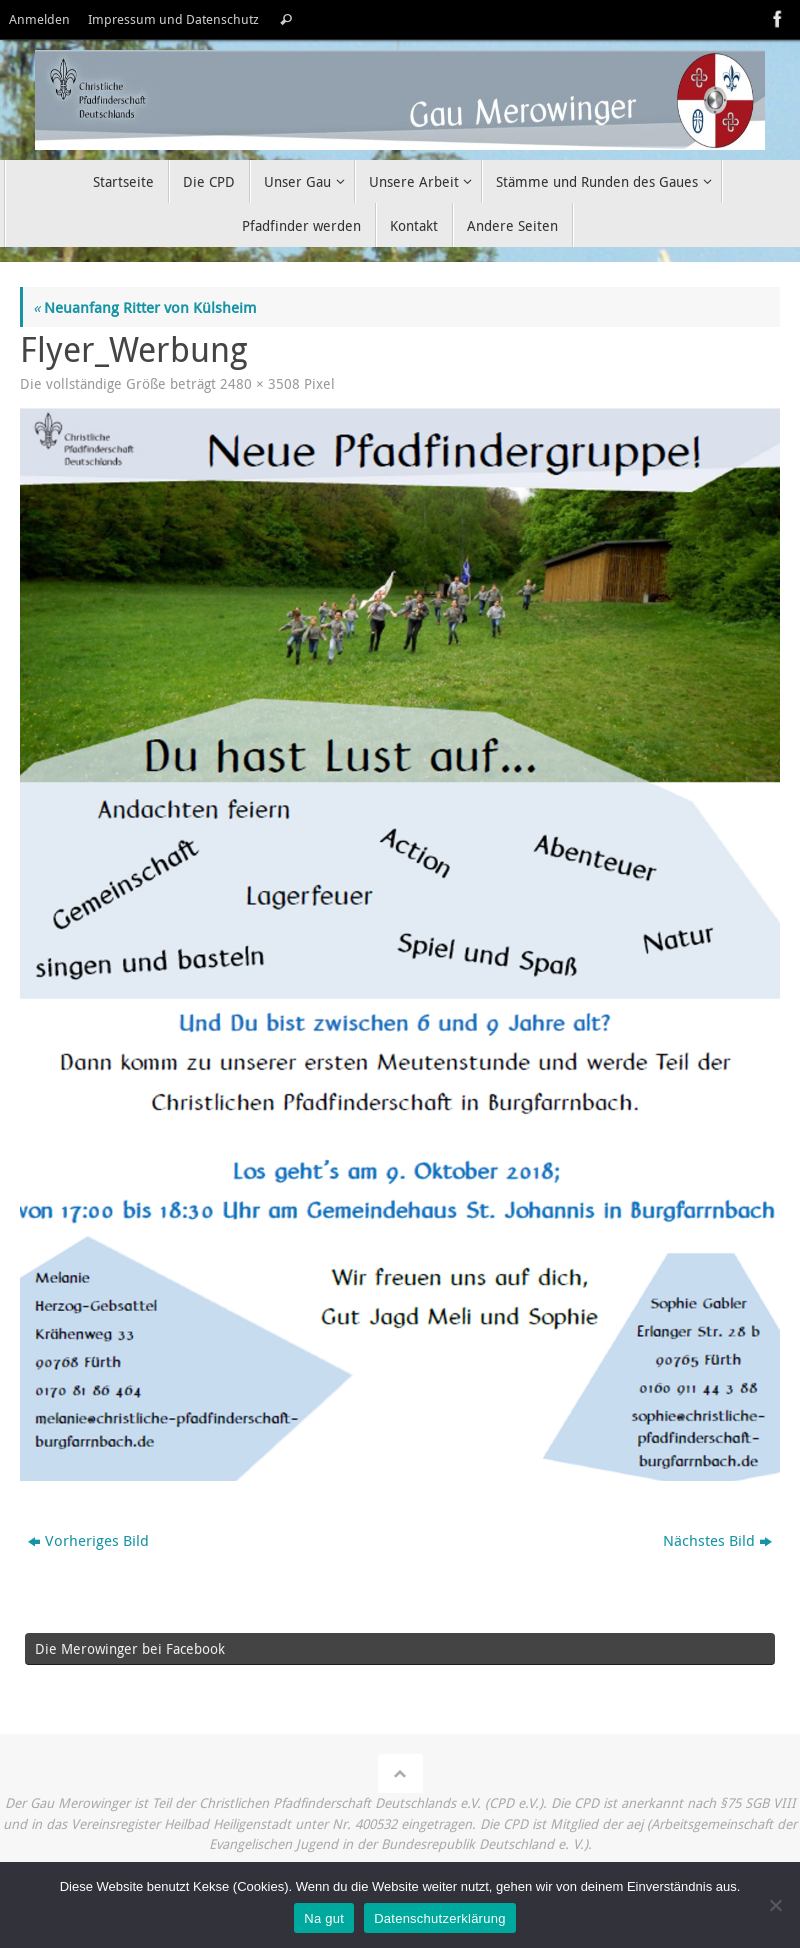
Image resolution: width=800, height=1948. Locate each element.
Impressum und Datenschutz (173, 19)
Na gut (324, 1918)
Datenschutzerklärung (439, 1918)
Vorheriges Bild (88, 1540)
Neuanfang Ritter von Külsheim (144, 307)
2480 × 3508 (260, 384)
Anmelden (39, 19)
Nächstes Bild (717, 1540)
